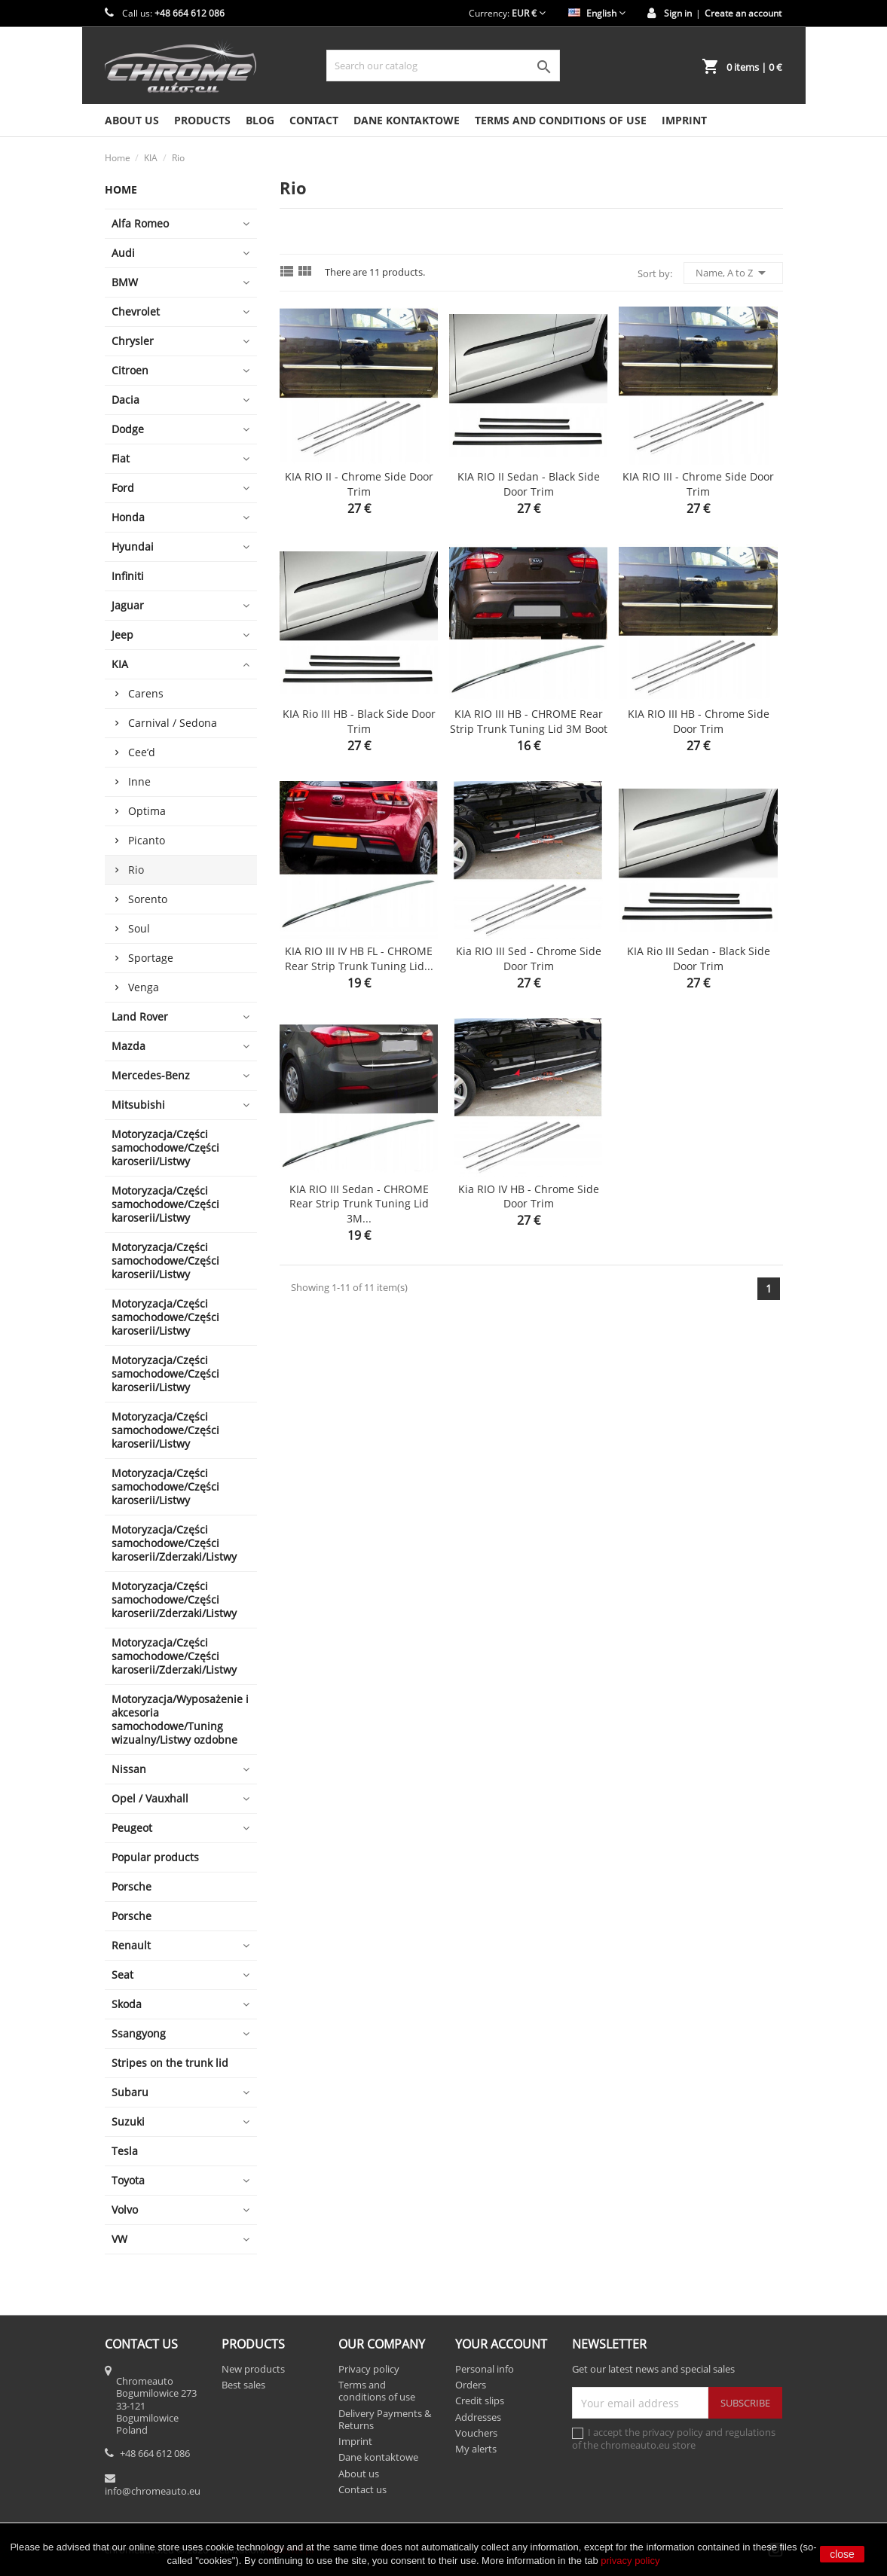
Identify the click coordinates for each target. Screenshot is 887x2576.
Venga (143, 987)
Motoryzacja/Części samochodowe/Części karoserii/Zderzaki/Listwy (174, 1543)
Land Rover (140, 1016)
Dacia (125, 399)
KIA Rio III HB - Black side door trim (359, 721)
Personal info (484, 2369)
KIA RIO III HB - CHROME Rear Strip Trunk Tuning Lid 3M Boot (528, 721)
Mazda (128, 1046)
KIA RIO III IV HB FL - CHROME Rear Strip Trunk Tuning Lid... (359, 958)
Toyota (128, 2180)
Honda (128, 517)
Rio (136, 869)
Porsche (131, 1886)
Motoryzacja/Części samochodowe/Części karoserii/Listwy (165, 1147)
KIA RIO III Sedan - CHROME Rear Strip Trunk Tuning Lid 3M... (359, 1204)
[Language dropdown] (596, 13)
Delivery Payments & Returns (384, 2419)
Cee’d (141, 752)
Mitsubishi (138, 1104)
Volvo (125, 2209)
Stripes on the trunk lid (170, 2063)
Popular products (155, 1857)
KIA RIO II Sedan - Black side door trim (528, 484)
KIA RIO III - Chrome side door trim (698, 484)
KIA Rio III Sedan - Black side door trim (698, 958)
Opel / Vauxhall (150, 1798)
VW (119, 2239)
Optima (147, 811)
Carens (146, 693)
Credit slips (479, 2400)
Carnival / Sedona (172, 723)
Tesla (125, 2151)
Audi (123, 253)
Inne (139, 781)
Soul (139, 928)
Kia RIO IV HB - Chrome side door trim (528, 1196)
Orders (470, 2384)
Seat (122, 1974)
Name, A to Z (733, 273)
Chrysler (133, 341)
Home (121, 189)
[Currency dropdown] (529, 13)
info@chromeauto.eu (152, 2491)
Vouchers (476, 2433)
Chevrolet (136, 311)
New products (253, 2369)
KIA (120, 664)
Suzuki (128, 2121)
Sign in (678, 13)
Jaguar (128, 605)
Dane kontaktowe (406, 120)
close (842, 2554)
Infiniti (128, 576)
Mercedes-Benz (151, 1075)
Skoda (127, 2004)
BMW (125, 282)
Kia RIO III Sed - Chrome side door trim (528, 958)
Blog (260, 120)
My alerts (476, 2448)
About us (132, 120)
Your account (501, 2344)
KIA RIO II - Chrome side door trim (359, 484)
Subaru (130, 2092)
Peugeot (132, 1828)
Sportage (150, 958)
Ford (123, 488)
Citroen (130, 370)
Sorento (147, 899)
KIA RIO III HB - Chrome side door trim (698, 721)
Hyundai (133, 546)
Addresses (478, 2417)
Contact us (362, 2489)
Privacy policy (368, 2369)
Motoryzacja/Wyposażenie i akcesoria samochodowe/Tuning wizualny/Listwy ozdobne (180, 1719)
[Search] (443, 65)
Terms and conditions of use (561, 120)
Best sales (243, 2384)
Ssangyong (139, 2033)
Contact (313, 120)
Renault (131, 1945)
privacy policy (630, 2560)
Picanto (146, 840)
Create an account (743, 13)
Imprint (684, 120)
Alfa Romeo (140, 223)
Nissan (129, 1769)
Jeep (122, 634)
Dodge (128, 429)
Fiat (121, 458)
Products (202, 120)
